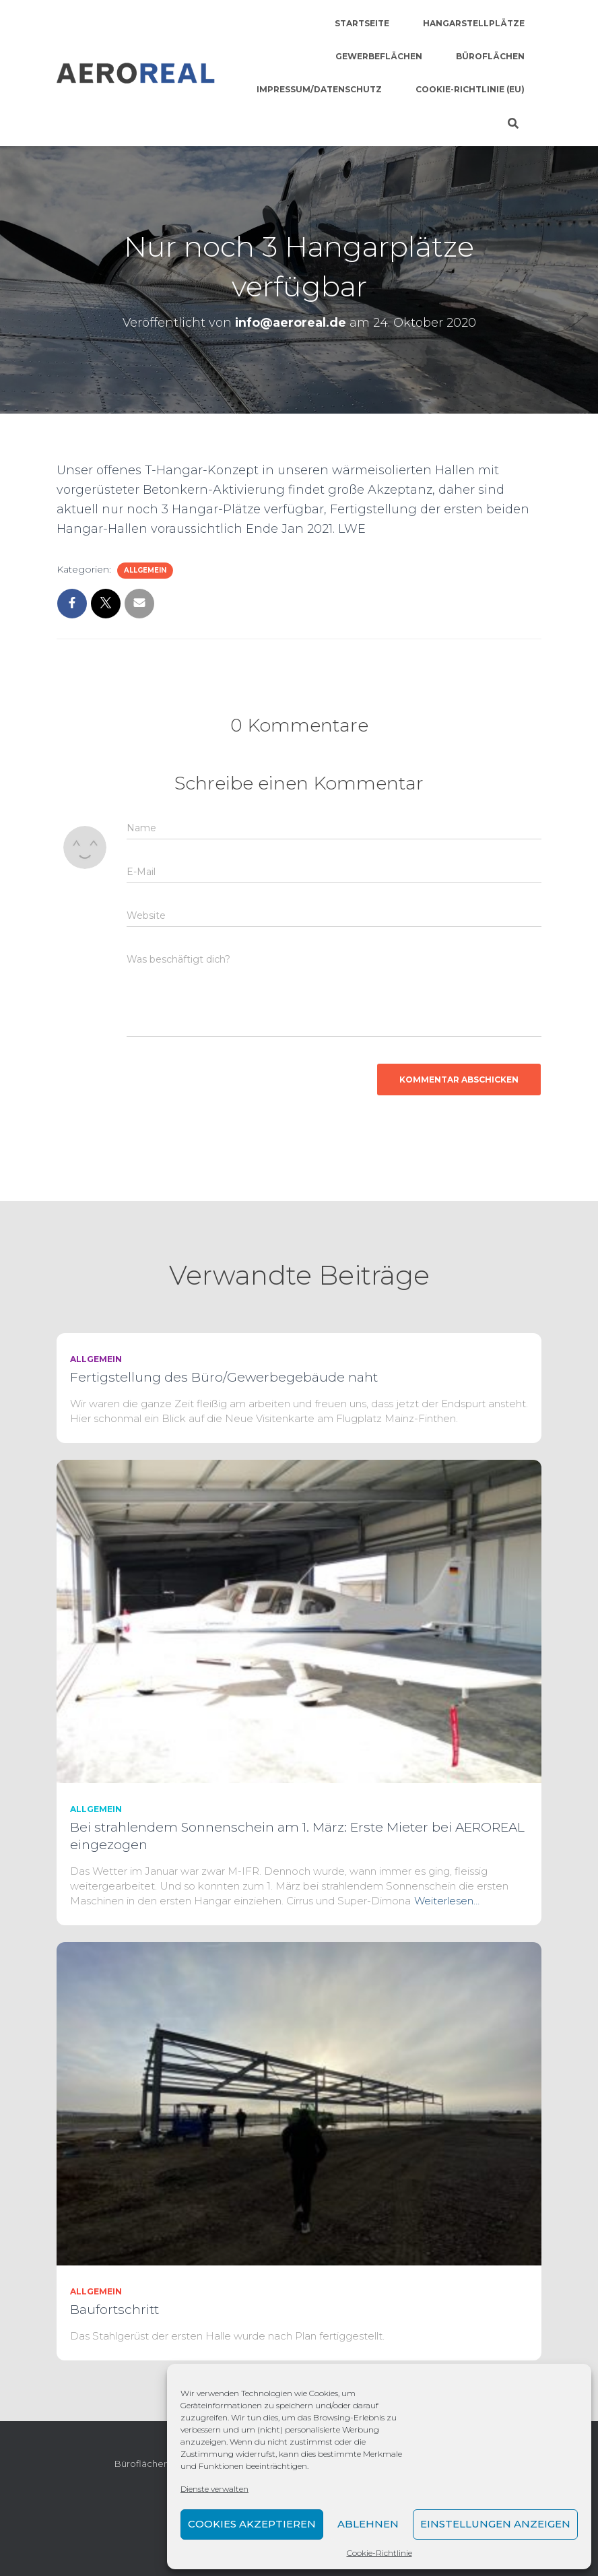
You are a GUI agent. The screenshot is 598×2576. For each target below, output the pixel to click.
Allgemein (145, 570)
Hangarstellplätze (474, 23)
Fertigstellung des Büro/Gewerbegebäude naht (224, 1377)
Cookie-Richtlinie (379, 2553)
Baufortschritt (114, 2309)
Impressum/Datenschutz (319, 89)
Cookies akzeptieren (252, 2523)
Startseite (362, 23)
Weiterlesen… (446, 1900)
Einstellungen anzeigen (495, 2523)
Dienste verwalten (214, 2489)
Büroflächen (490, 56)
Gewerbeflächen (378, 56)
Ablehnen (368, 2523)
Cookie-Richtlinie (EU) (470, 89)
